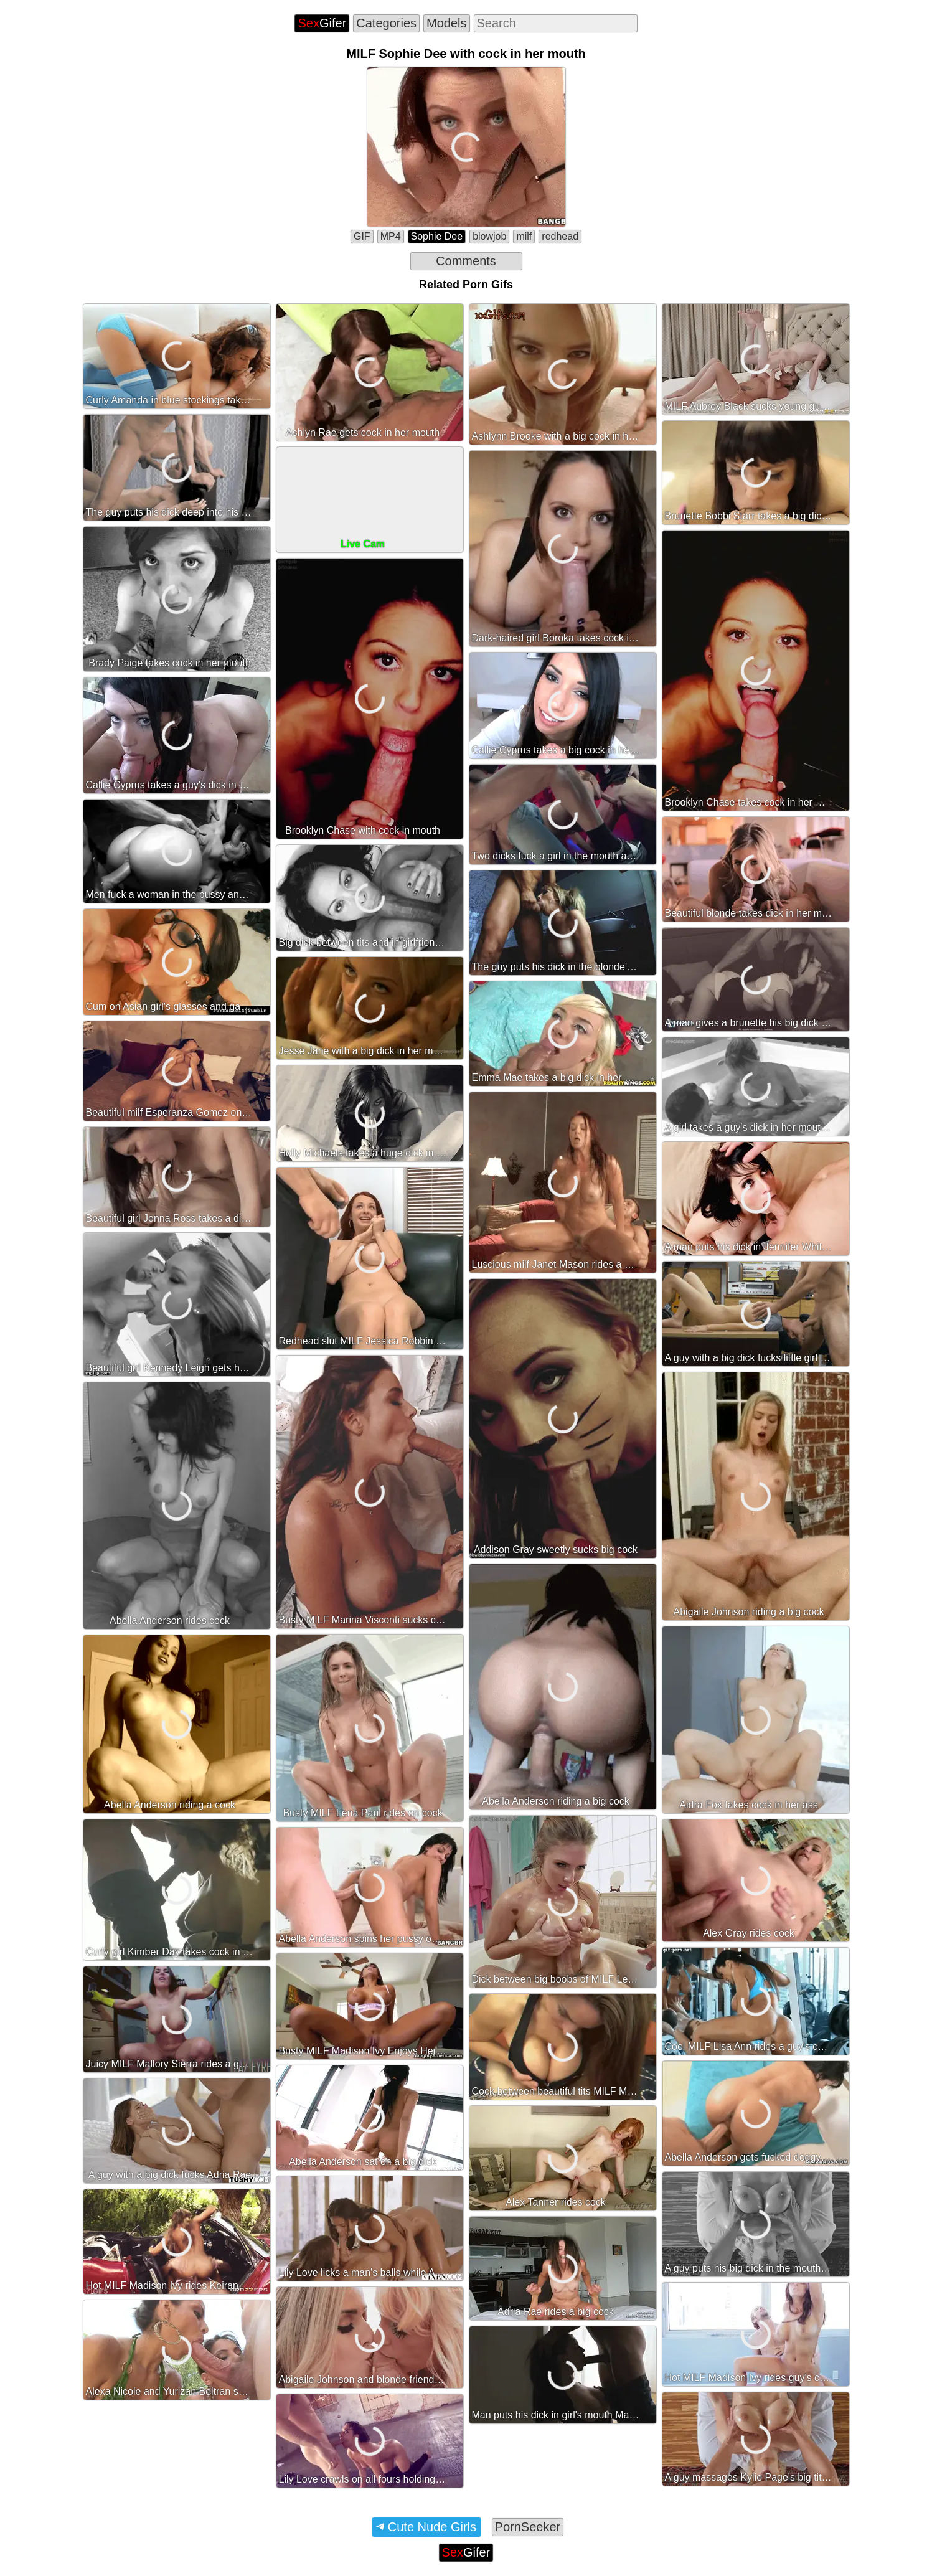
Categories (386, 23)
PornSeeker (528, 2527)
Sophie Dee (437, 236)
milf (524, 236)
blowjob (489, 236)
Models (446, 23)
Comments (466, 261)
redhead (560, 236)
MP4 (390, 236)
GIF (362, 236)
